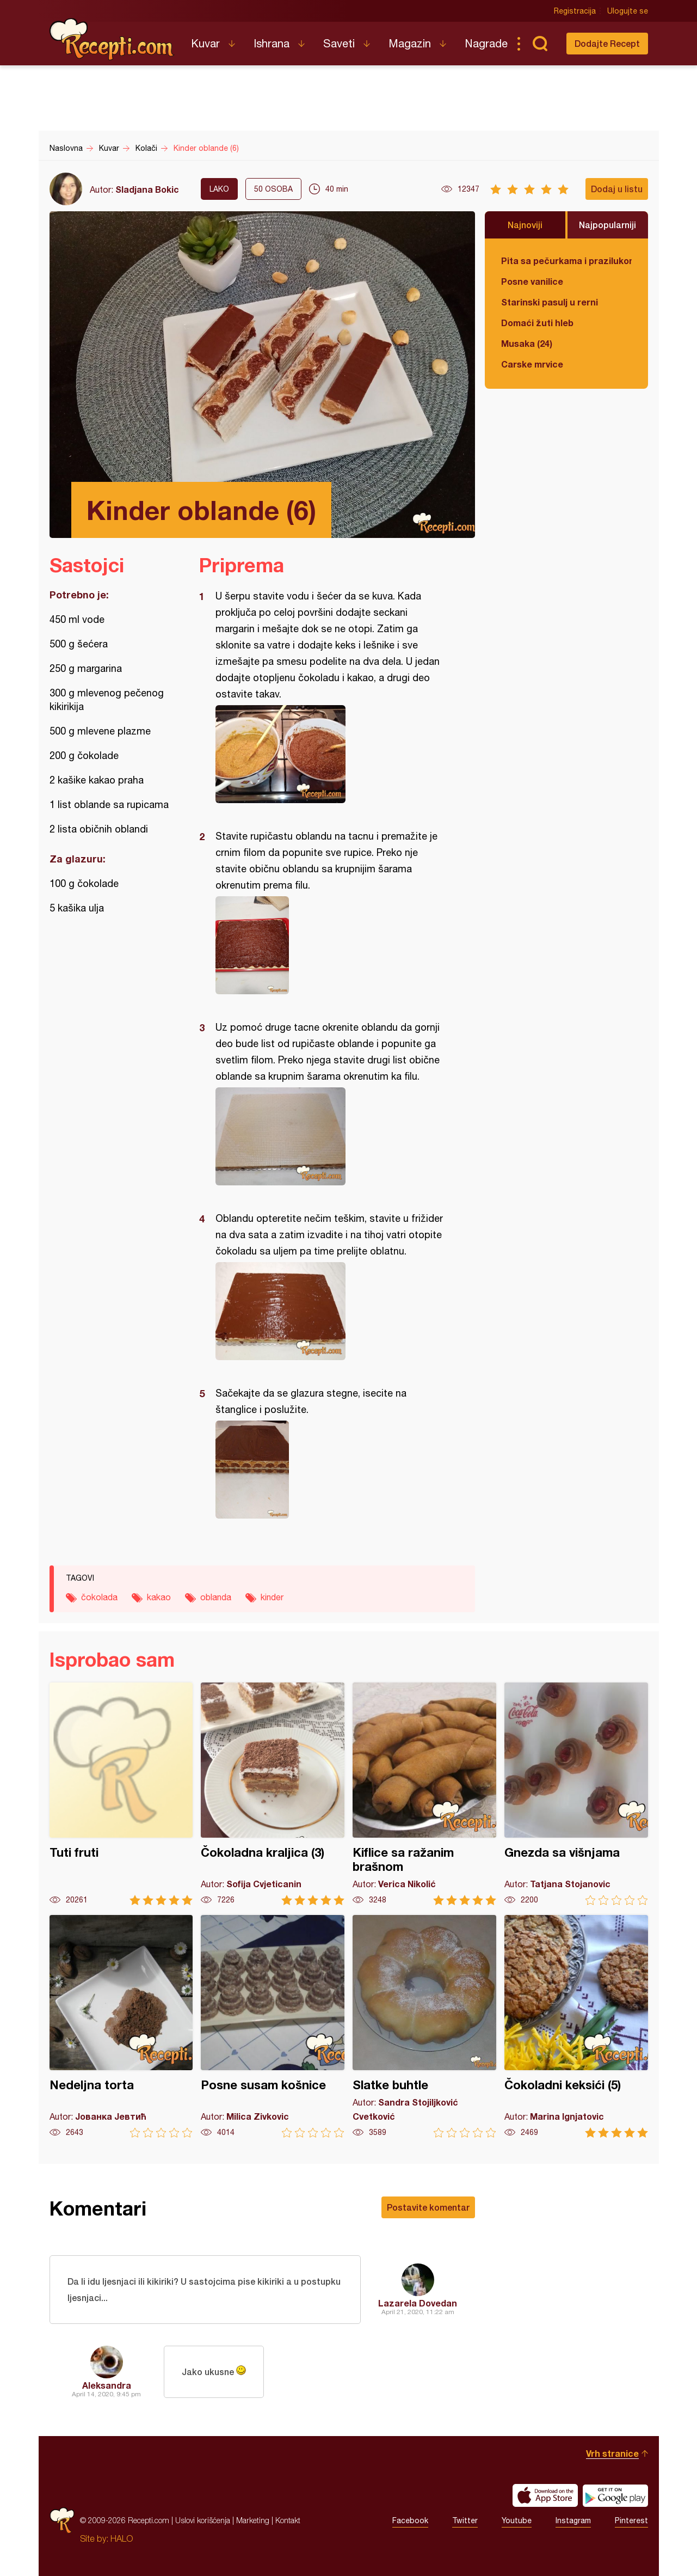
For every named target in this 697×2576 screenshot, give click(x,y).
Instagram (573, 2520)
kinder (272, 1597)
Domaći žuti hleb (537, 322)
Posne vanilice (532, 281)
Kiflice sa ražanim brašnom (424, 1793)
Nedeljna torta (121, 2026)
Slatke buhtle (424, 2026)
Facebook (410, 2520)
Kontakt (287, 2520)
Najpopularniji (607, 224)
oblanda (215, 1597)
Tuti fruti (121, 1793)
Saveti (339, 43)
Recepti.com (112, 39)
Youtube (517, 2520)
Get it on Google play (615, 2495)
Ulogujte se (627, 11)
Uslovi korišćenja (202, 2520)
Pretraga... (540, 43)
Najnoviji (525, 224)
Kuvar (205, 43)
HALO (121, 2538)
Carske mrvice (532, 364)
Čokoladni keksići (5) (576, 2026)
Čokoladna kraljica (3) (272, 1793)
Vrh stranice (612, 2453)
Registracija (575, 11)
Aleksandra (106, 2385)
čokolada (99, 1597)
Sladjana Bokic (147, 189)
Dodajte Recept (607, 43)
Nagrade (486, 43)
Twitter (465, 2520)
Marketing (252, 2520)
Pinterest (631, 2520)
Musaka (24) (526, 343)
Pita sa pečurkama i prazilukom (566, 260)
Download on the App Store (545, 2495)
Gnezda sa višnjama (576, 1793)
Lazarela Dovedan (417, 2303)
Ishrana (271, 43)
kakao (159, 1597)
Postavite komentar (428, 2207)
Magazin (409, 43)
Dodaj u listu (617, 188)
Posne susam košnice (272, 2026)
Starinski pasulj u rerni (549, 302)
